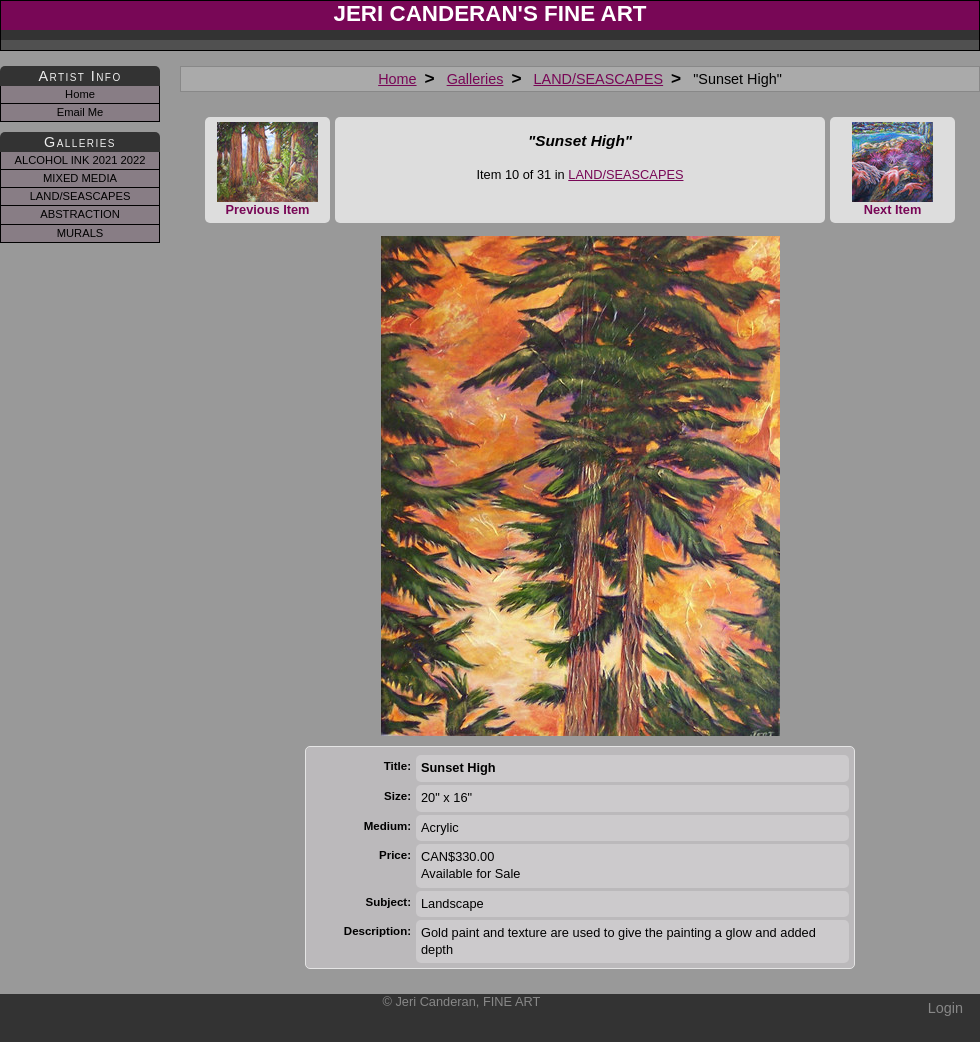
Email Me (80, 112)
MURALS (80, 233)
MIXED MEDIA (80, 178)
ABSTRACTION (80, 214)
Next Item (892, 169)
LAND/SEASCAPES (599, 79)
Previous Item (267, 169)
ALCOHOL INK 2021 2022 (80, 160)
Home (397, 79)
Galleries (475, 79)
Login (945, 1008)
